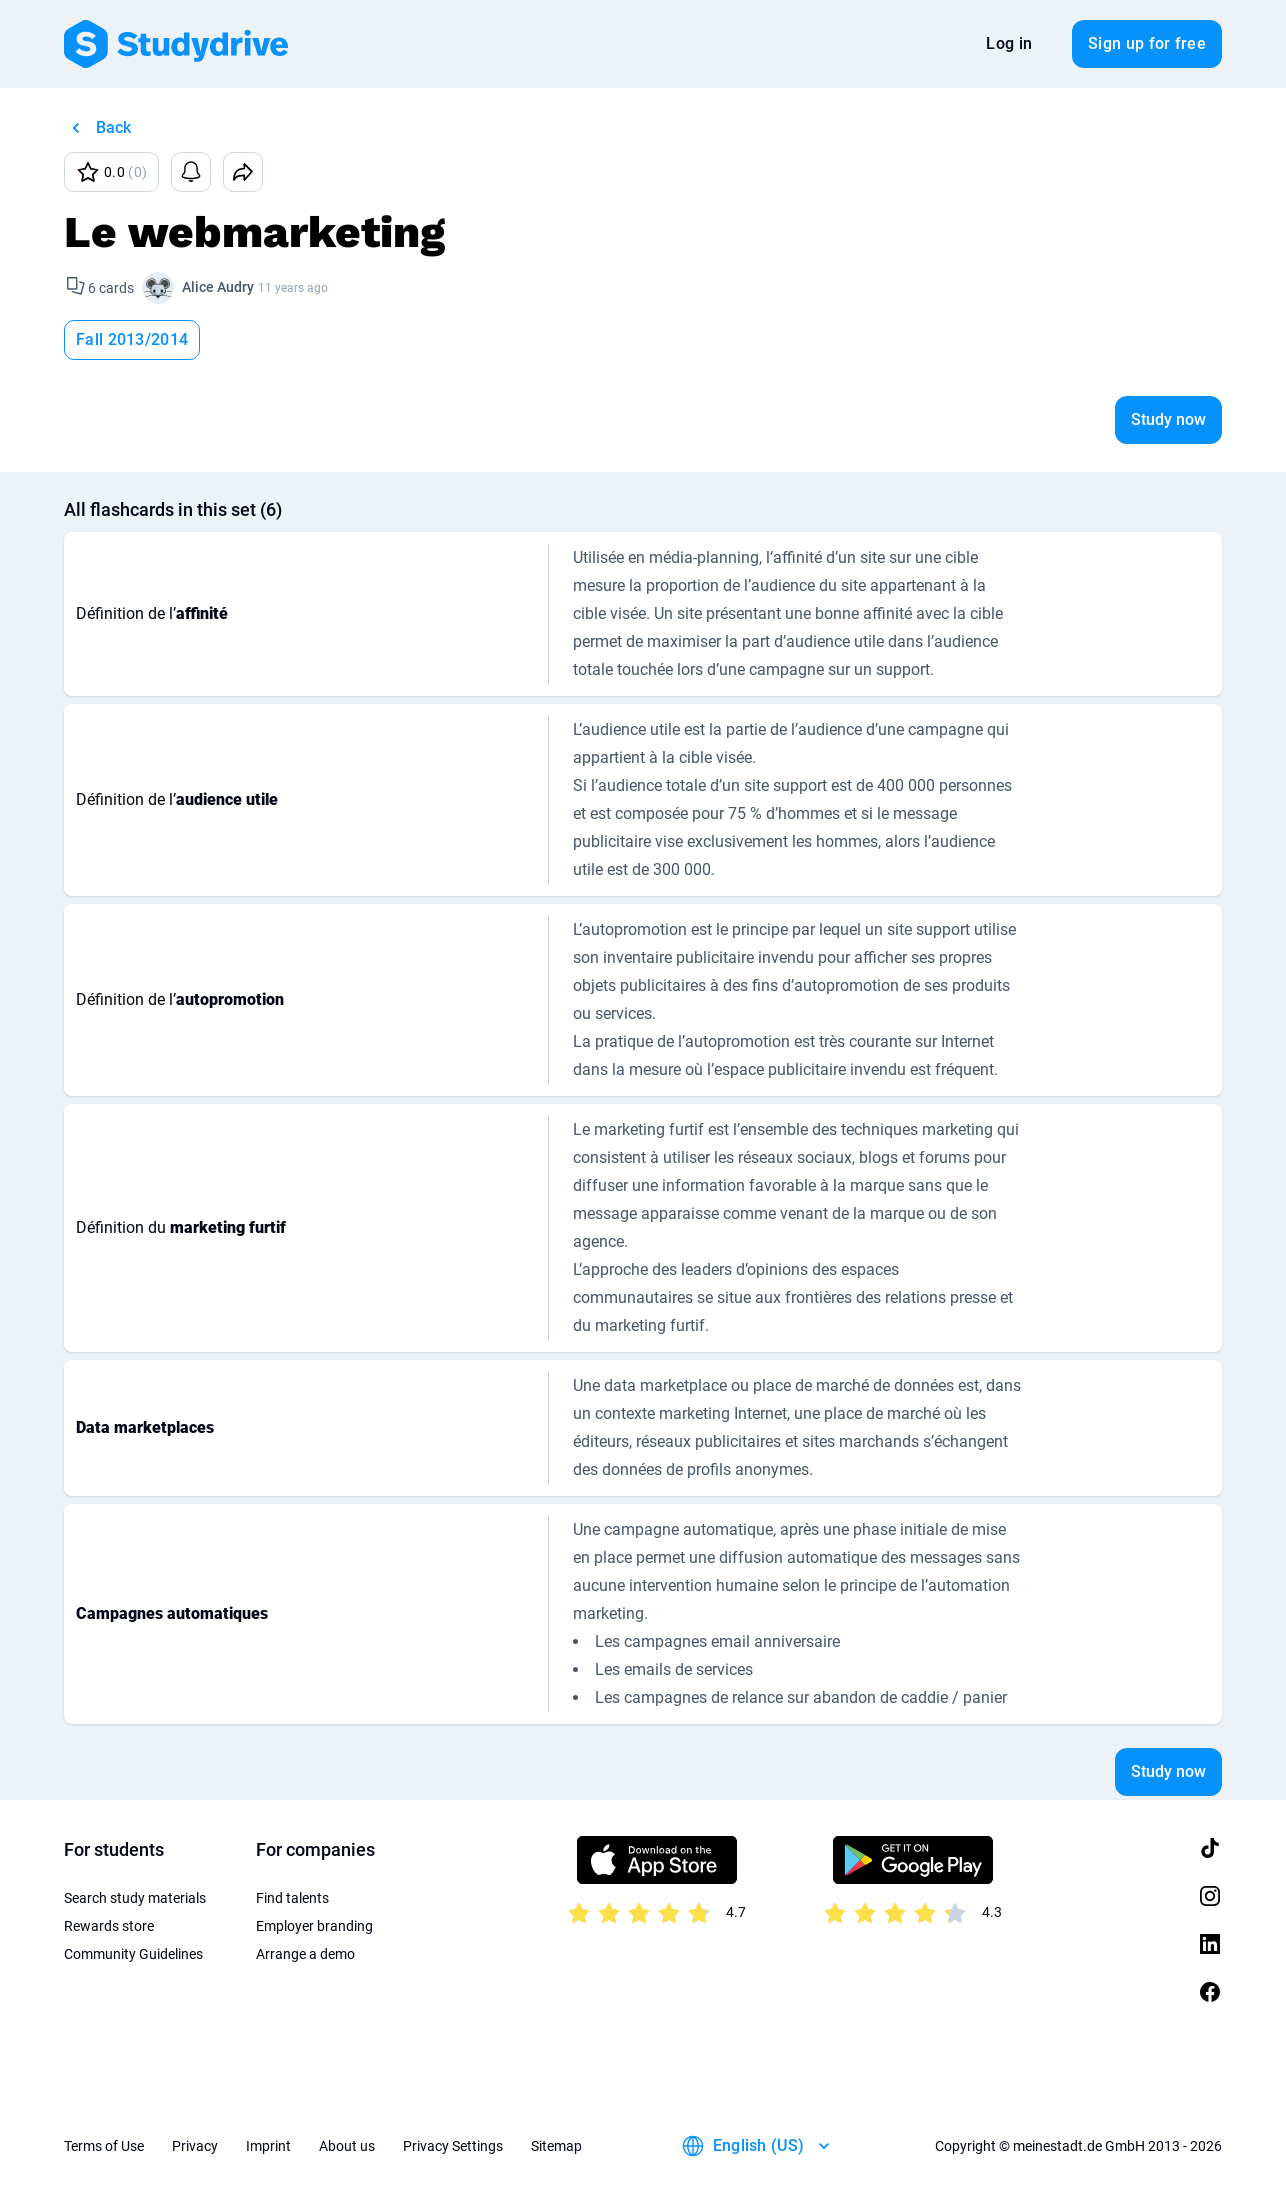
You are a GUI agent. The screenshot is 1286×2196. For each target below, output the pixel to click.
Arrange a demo (305, 1954)
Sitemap (556, 2146)
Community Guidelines (133, 1954)
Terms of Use (104, 2146)
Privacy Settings (453, 2146)
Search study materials (135, 1898)
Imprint (268, 2146)
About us (347, 2146)
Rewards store (109, 1926)
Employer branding (314, 1926)
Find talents (292, 1898)
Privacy (195, 2146)
